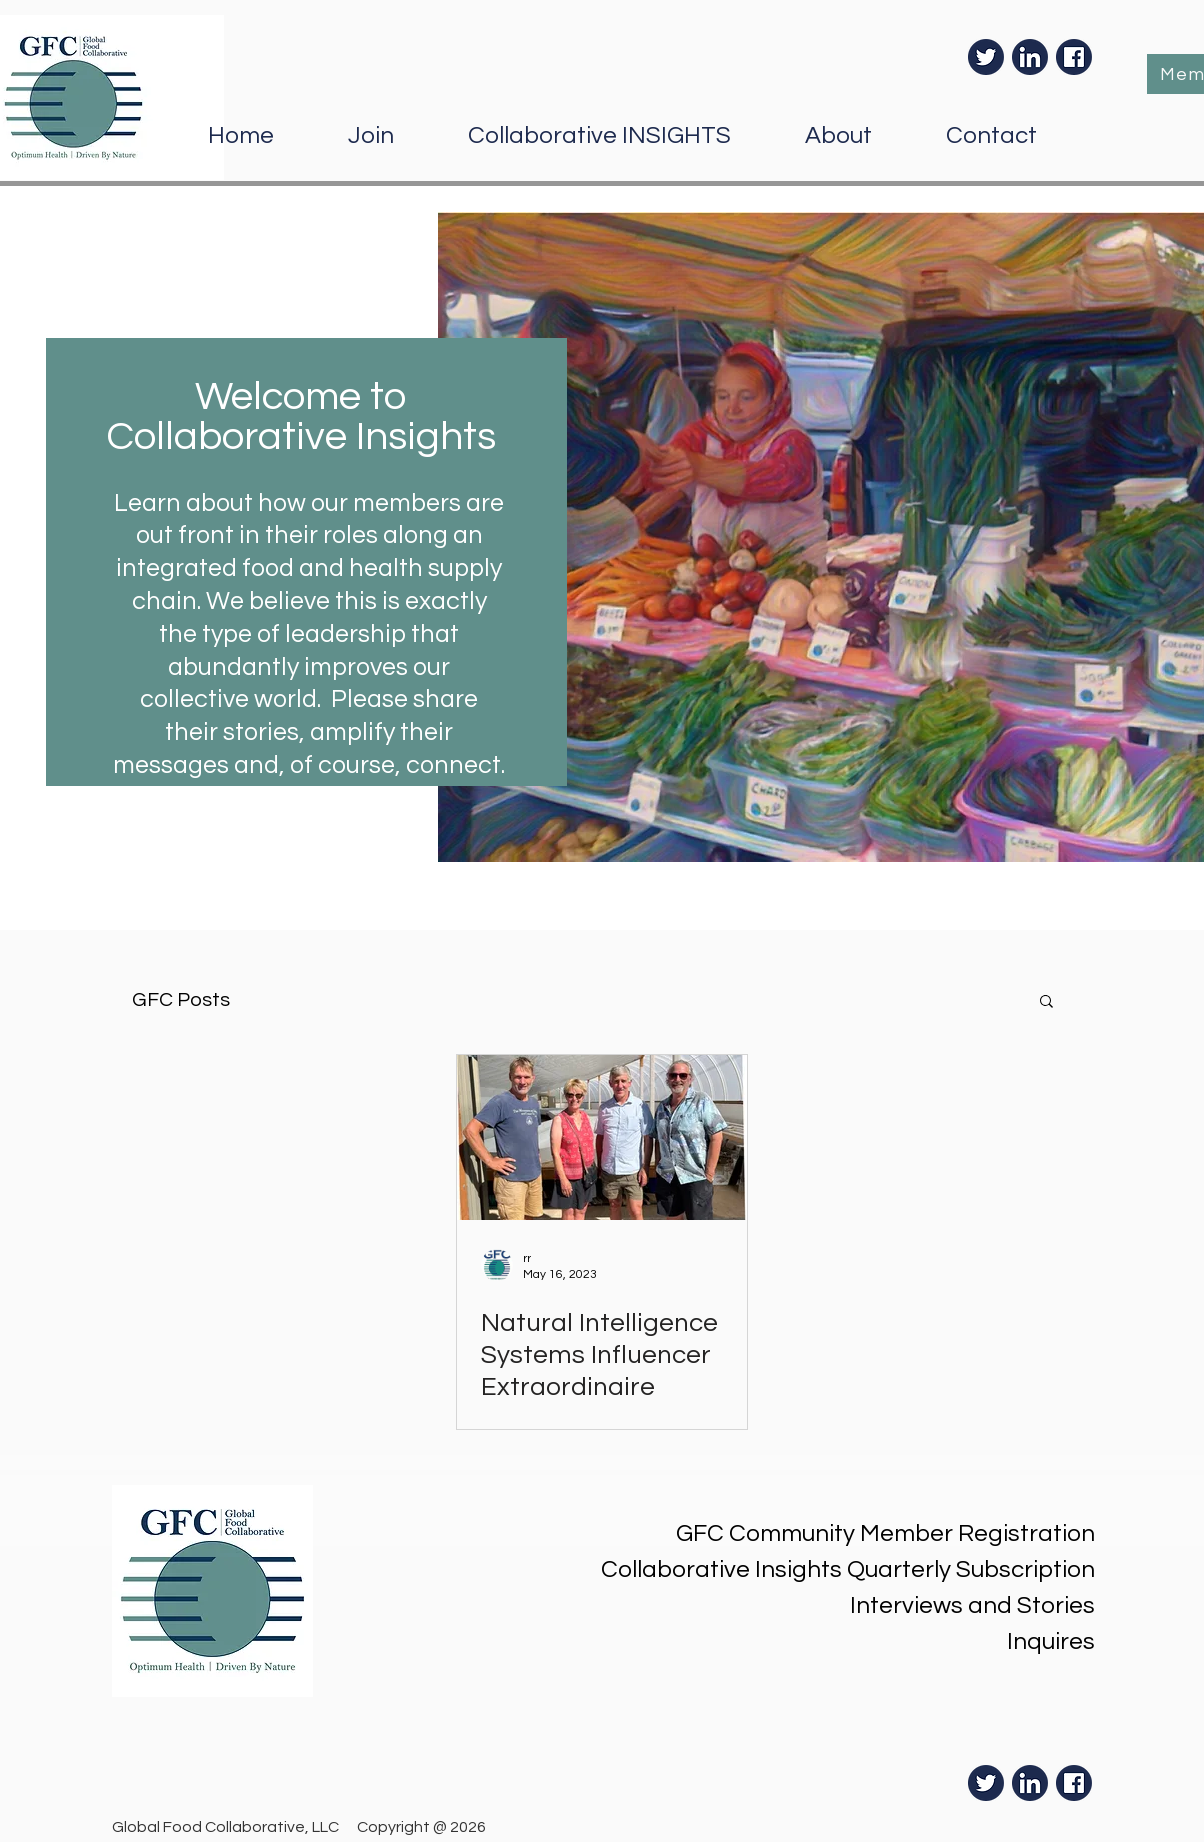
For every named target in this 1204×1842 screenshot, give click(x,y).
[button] (1046, 1002)
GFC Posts (181, 1000)
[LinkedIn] (1030, 57)
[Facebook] (1074, 57)
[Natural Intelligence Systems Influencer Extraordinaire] (602, 1137)
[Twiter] (986, 57)
